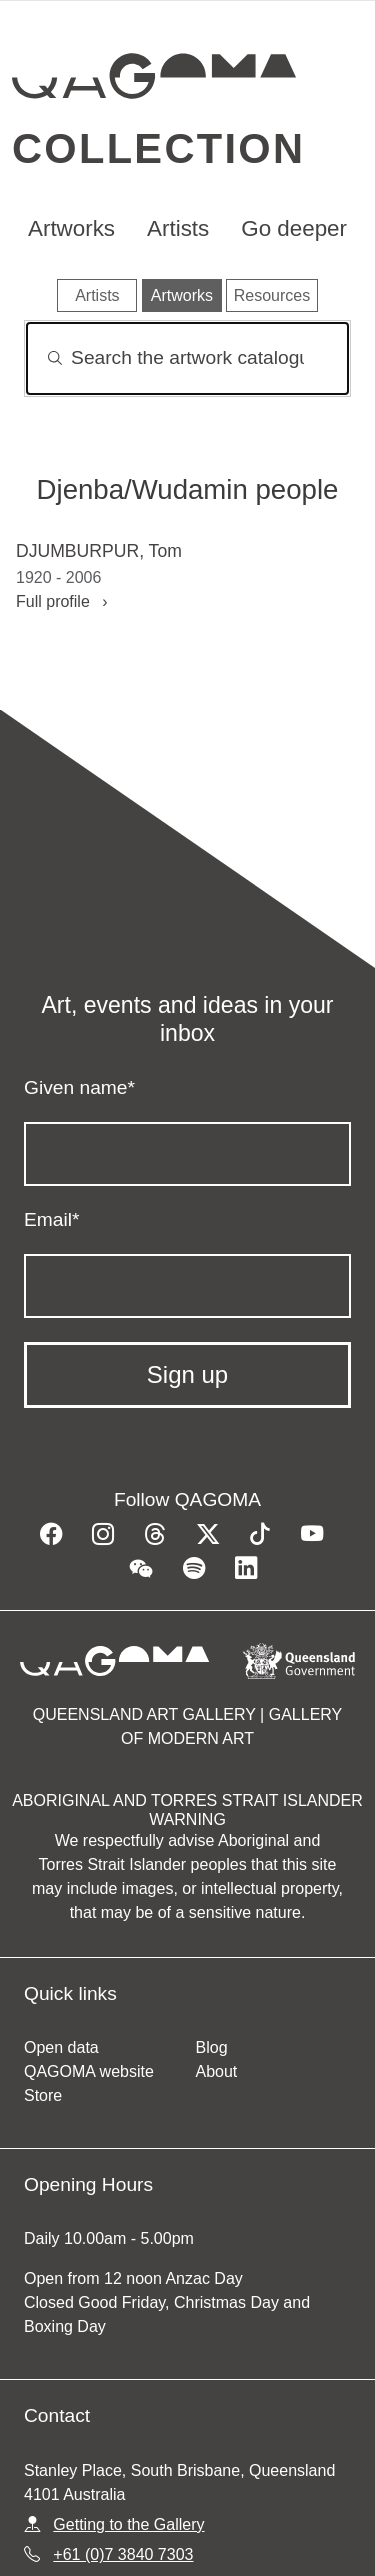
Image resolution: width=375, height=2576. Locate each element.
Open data (61, 2047)
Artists (178, 228)
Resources (272, 295)
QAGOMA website (89, 2071)
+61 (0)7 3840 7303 (123, 2554)
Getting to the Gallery (128, 2524)
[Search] (187, 358)
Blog (212, 2047)
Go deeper (294, 228)
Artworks (71, 228)
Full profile (62, 601)
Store (43, 2095)
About (217, 2071)
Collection (158, 148)
